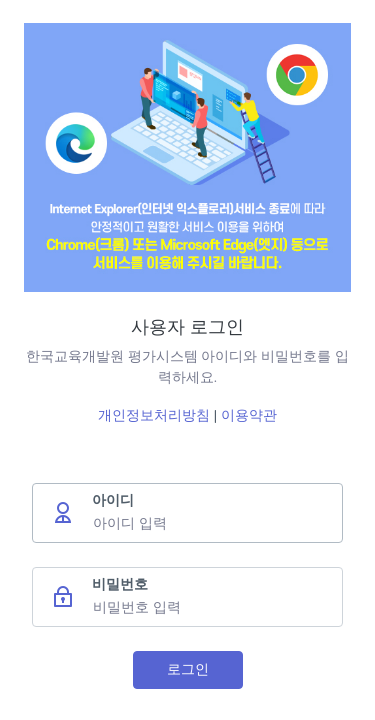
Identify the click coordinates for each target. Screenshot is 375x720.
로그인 (188, 669)
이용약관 (249, 415)
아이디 (113, 500)
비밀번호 (120, 584)
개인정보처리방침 (156, 415)
